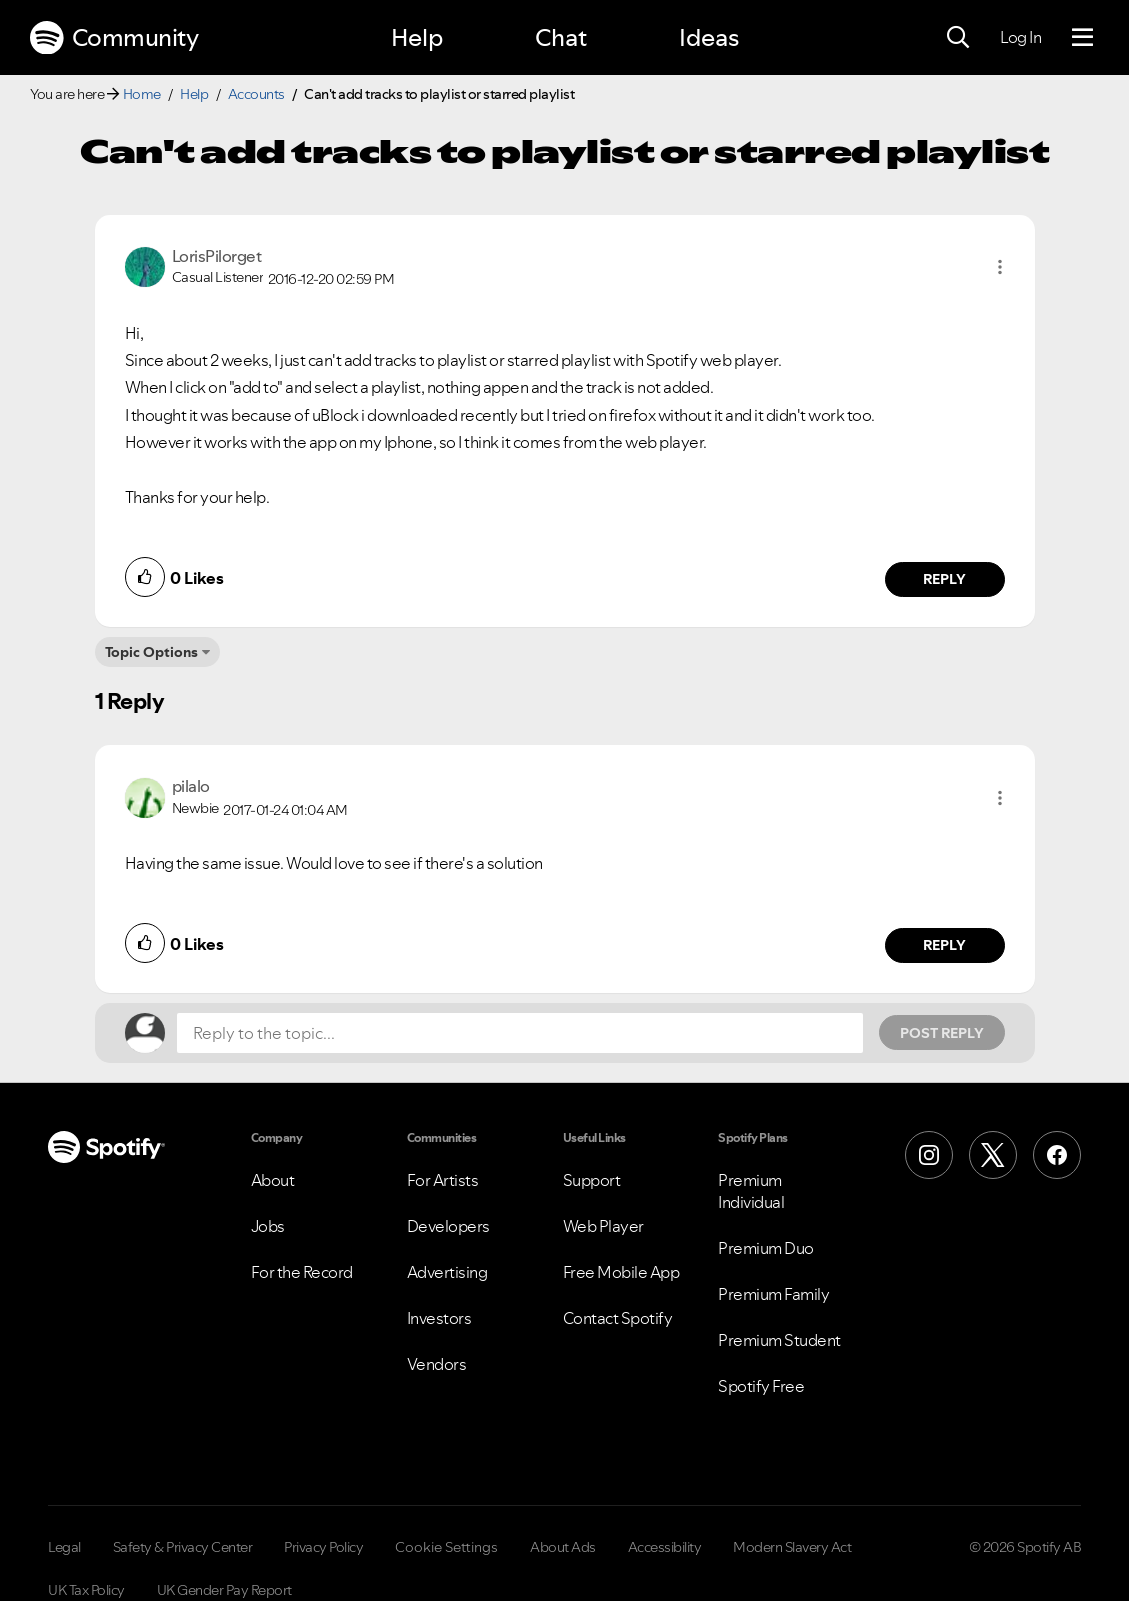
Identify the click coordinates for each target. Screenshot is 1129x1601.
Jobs (268, 1226)
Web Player (603, 1226)
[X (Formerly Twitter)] (993, 1155)
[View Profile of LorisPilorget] (217, 256)
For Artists (443, 1180)
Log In (1020, 37)
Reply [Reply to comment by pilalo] (944, 945)
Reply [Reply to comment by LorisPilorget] (944, 579)
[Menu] (1082, 38)
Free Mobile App (621, 1272)
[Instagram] (929, 1155)
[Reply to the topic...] (520, 1033)
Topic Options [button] (151, 652)
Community (114, 38)
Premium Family (773, 1294)
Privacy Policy (323, 1547)
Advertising (447, 1272)
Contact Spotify (618, 1318)
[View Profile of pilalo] (191, 786)
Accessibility (665, 1547)
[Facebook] (1057, 1155)
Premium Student (779, 1340)
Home (142, 94)
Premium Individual (751, 1191)
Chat (561, 37)
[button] (1000, 267)
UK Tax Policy (86, 1590)
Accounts (256, 94)
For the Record (302, 1272)
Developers (448, 1226)
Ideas (709, 37)
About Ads (563, 1547)
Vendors (437, 1364)
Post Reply (942, 1033)
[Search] (958, 38)
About (273, 1180)
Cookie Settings (446, 1547)
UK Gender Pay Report (224, 1590)
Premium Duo (766, 1248)
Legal (64, 1547)
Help (417, 37)
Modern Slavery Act (792, 1547)
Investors (439, 1318)
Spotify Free (761, 1386)
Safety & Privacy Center (183, 1547)
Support (592, 1180)
